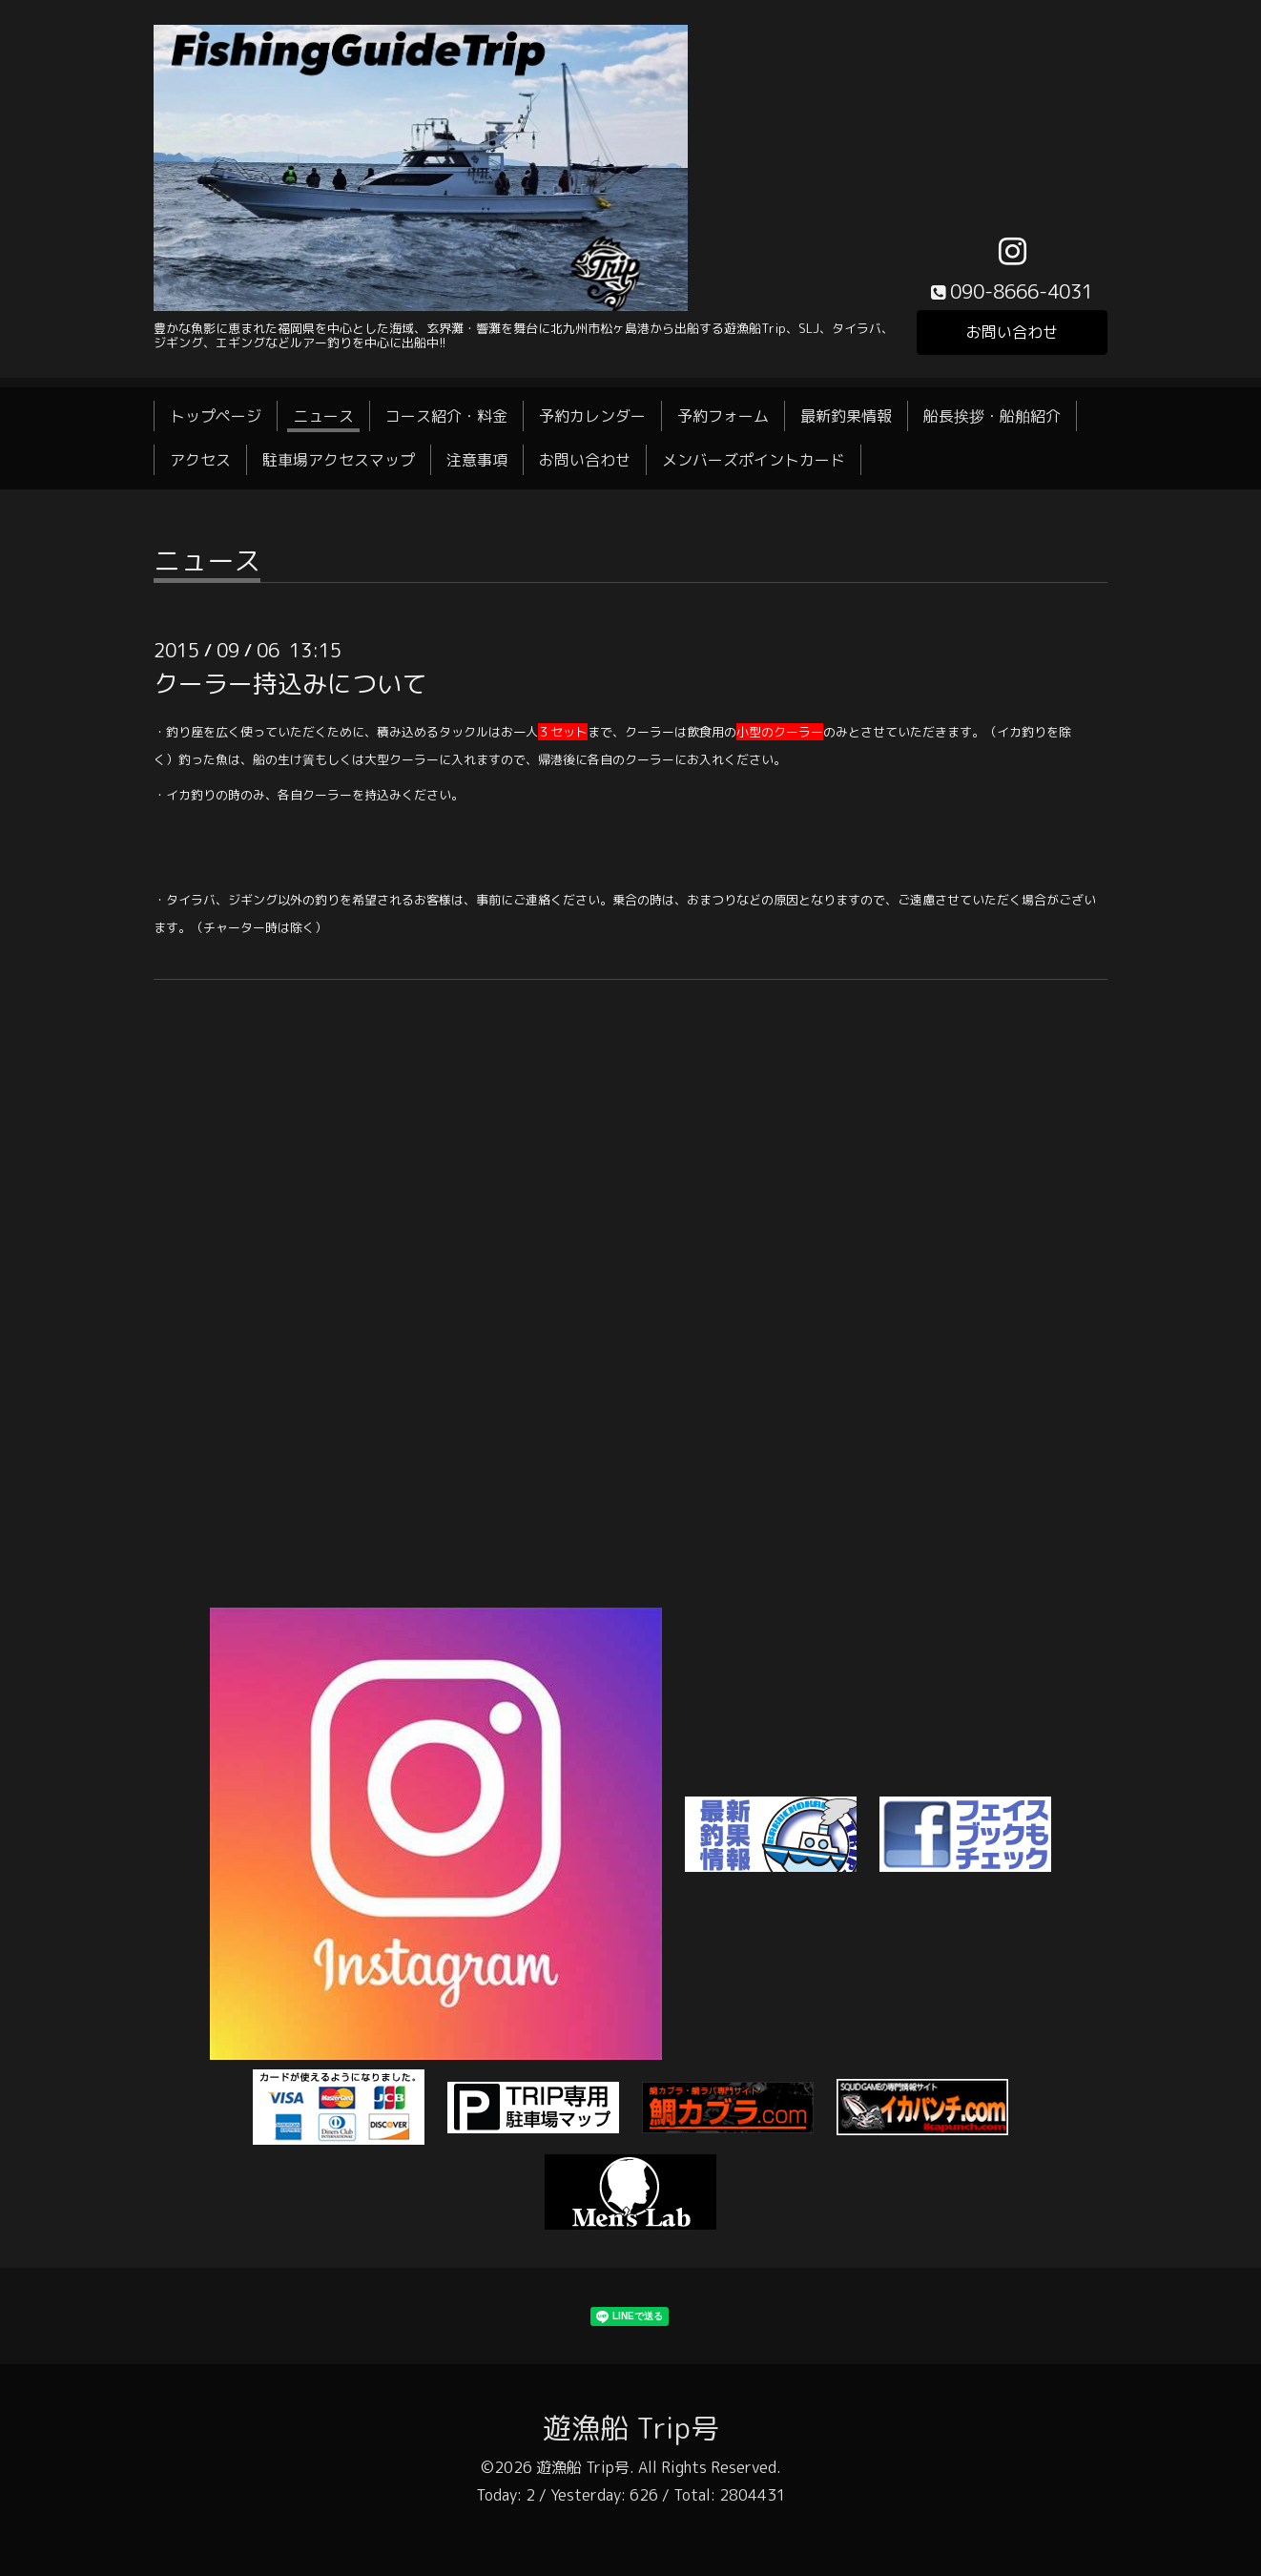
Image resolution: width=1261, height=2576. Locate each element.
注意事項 (476, 459)
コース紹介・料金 (446, 415)
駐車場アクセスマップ (338, 459)
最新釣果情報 (846, 415)
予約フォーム (723, 415)
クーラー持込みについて (290, 683)
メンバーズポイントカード (753, 459)
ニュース (323, 415)
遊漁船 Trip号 (631, 2428)
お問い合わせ (1012, 332)
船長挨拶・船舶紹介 (992, 415)
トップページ (215, 415)
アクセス (200, 459)
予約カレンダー (592, 415)
